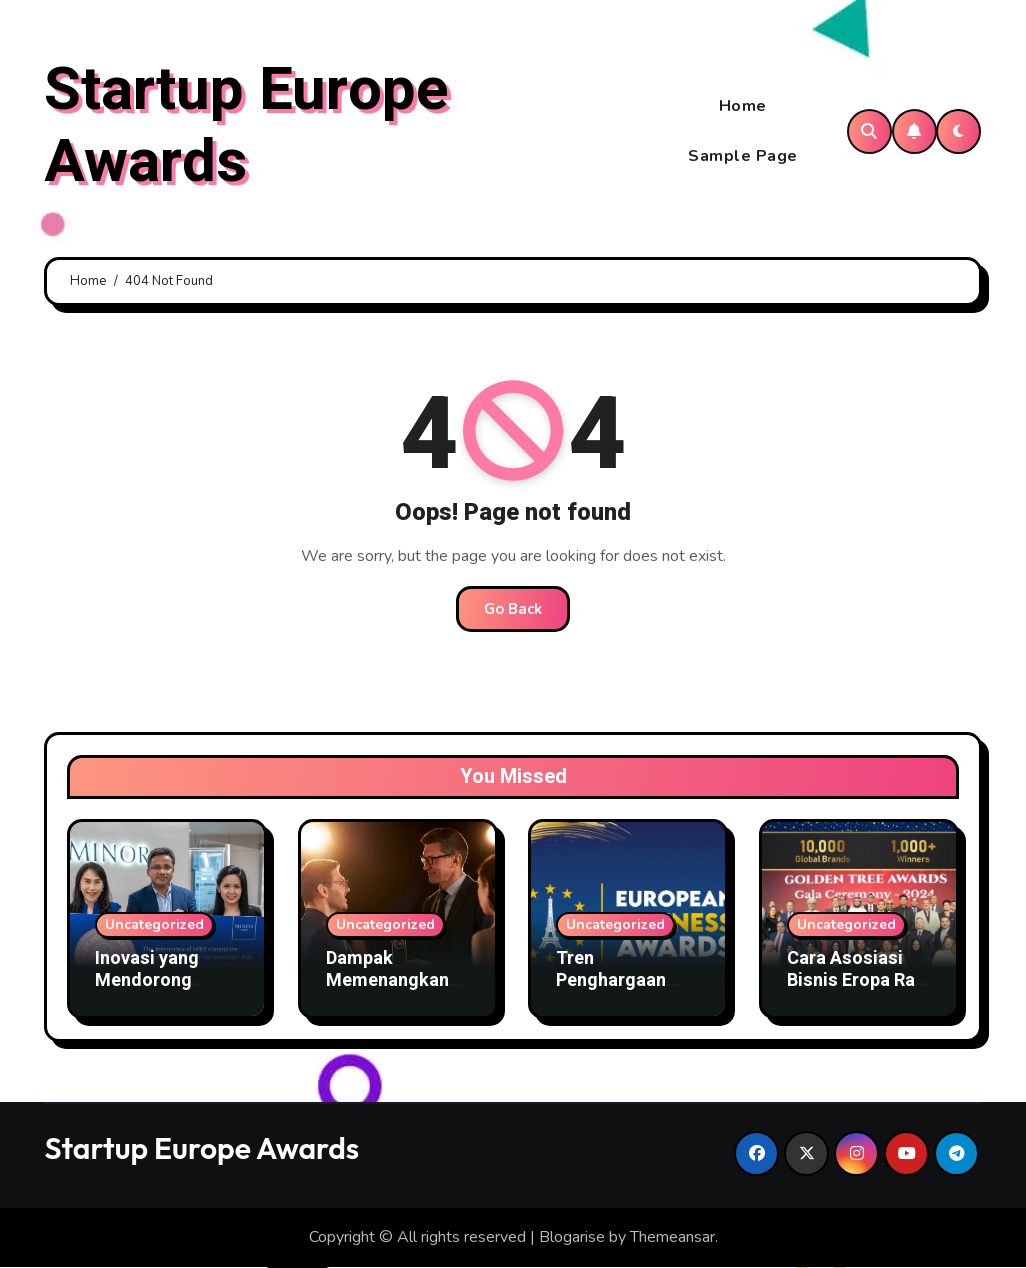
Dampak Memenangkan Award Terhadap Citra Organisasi (394, 992)
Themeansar (672, 1239)
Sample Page (743, 157)
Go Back (513, 611)
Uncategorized (154, 925)
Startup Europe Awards (246, 127)
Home (743, 106)
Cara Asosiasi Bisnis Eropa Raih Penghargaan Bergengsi (858, 992)
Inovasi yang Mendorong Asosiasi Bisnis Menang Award (159, 992)
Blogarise (572, 1239)
